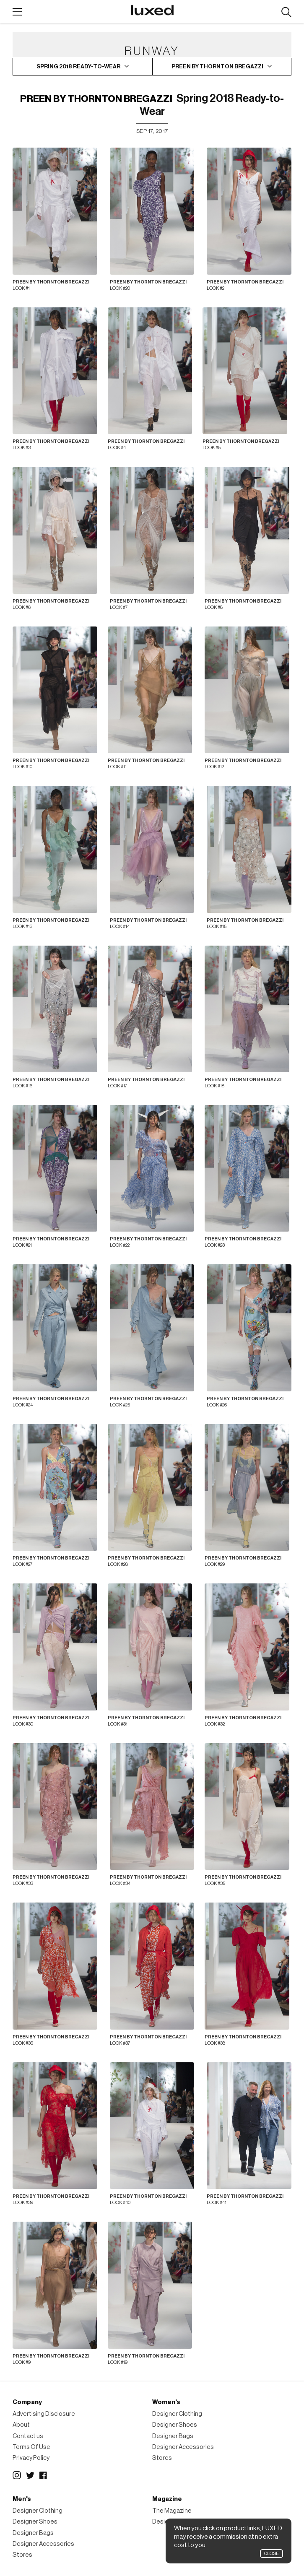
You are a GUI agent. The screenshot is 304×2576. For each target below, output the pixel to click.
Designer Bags (172, 2436)
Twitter (30, 2475)
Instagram (17, 2475)
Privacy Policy (31, 2458)
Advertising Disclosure (44, 2414)
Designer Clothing (177, 2414)
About (21, 2425)
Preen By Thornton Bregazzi (96, 99)
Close (271, 2553)
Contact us (28, 2436)
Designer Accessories (183, 2447)
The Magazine (172, 2511)
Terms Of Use (31, 2447)
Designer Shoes (174, 2425)
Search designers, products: (286, 12)
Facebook (43, 2475)
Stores (162, 2458)
